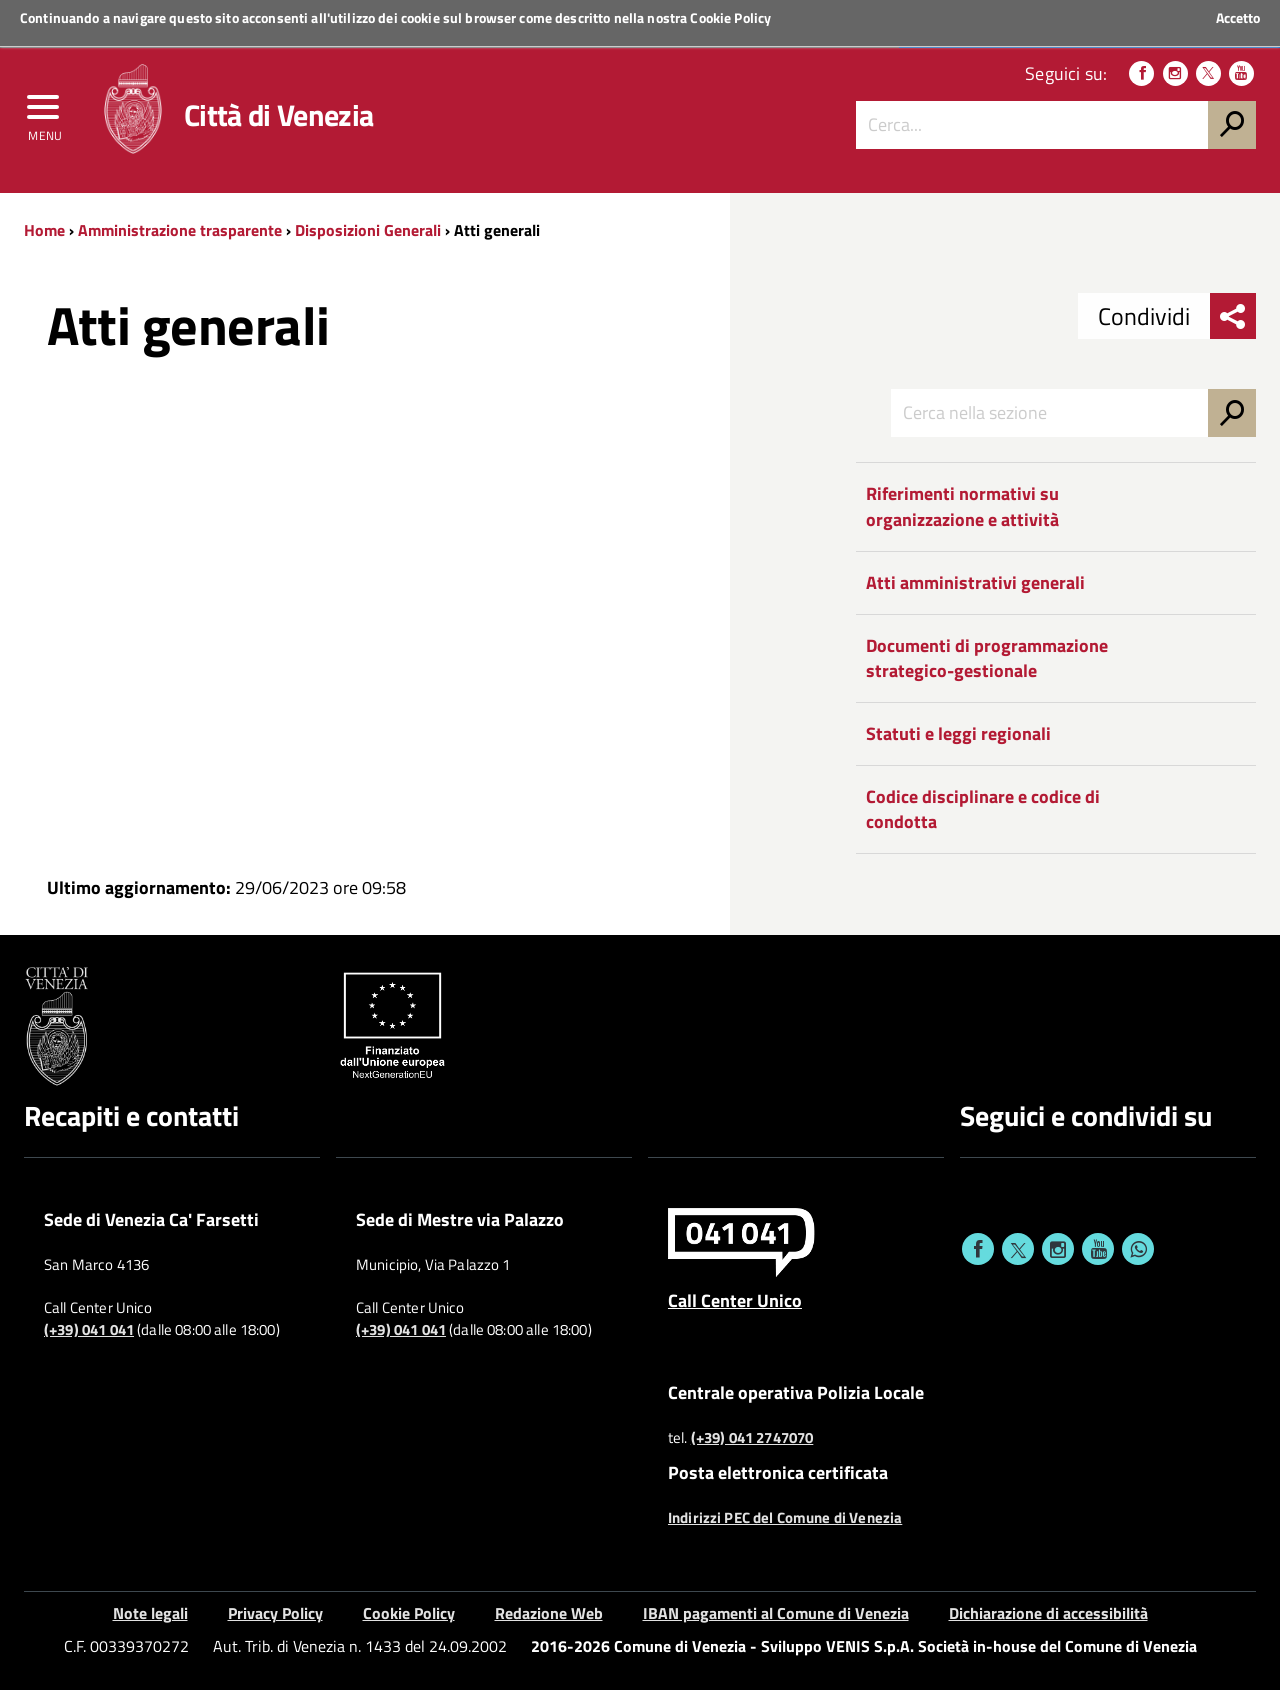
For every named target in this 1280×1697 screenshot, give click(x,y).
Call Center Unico (735, 1308)
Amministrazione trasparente (180, 237)
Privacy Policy (275, 1621)
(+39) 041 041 (89, 1338)
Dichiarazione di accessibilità (1048, 1621)
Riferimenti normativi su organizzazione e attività (962, 514)
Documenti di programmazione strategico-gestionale (987, 665)
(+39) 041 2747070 (752, 1445)
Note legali (150, 1621)
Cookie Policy (730, 17)
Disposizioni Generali (368, 237)
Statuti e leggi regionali (958, 740)
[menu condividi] (1233, 324)
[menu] (45, 117)
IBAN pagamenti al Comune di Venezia (776, 1621)
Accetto (1238, 18)
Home (44, 237)
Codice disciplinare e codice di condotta (983, 816)
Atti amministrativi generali (975, 589)
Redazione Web (549, 1621)
